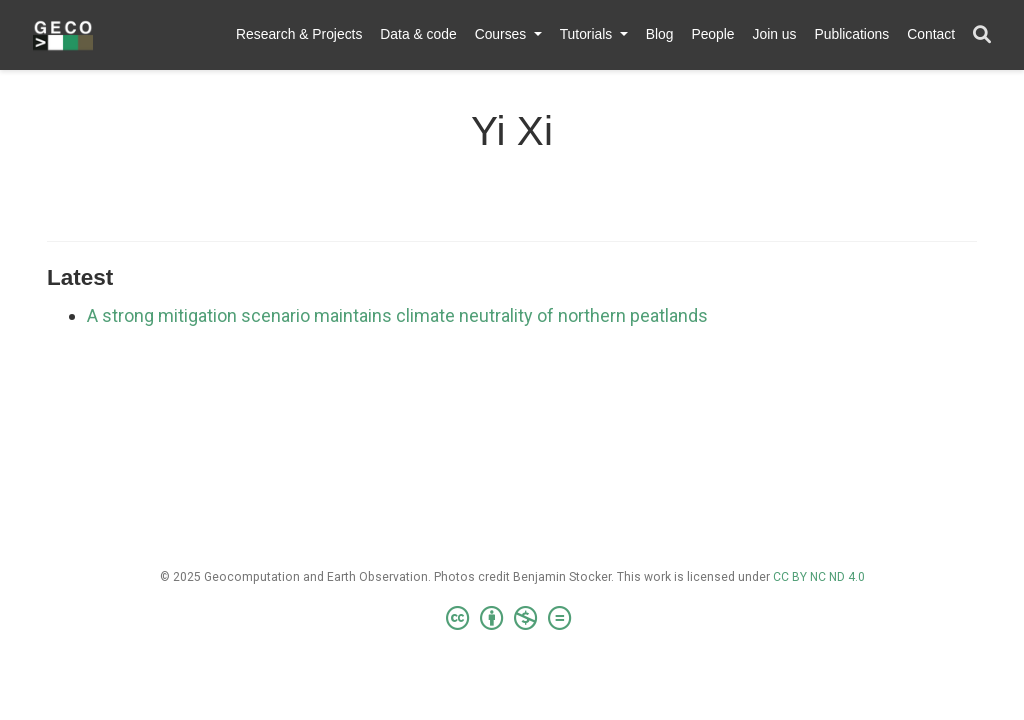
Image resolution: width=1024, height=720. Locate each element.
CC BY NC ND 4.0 (819, 577)
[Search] (982, 35)
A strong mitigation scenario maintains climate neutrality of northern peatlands (397, 315)
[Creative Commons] (512, 619)
